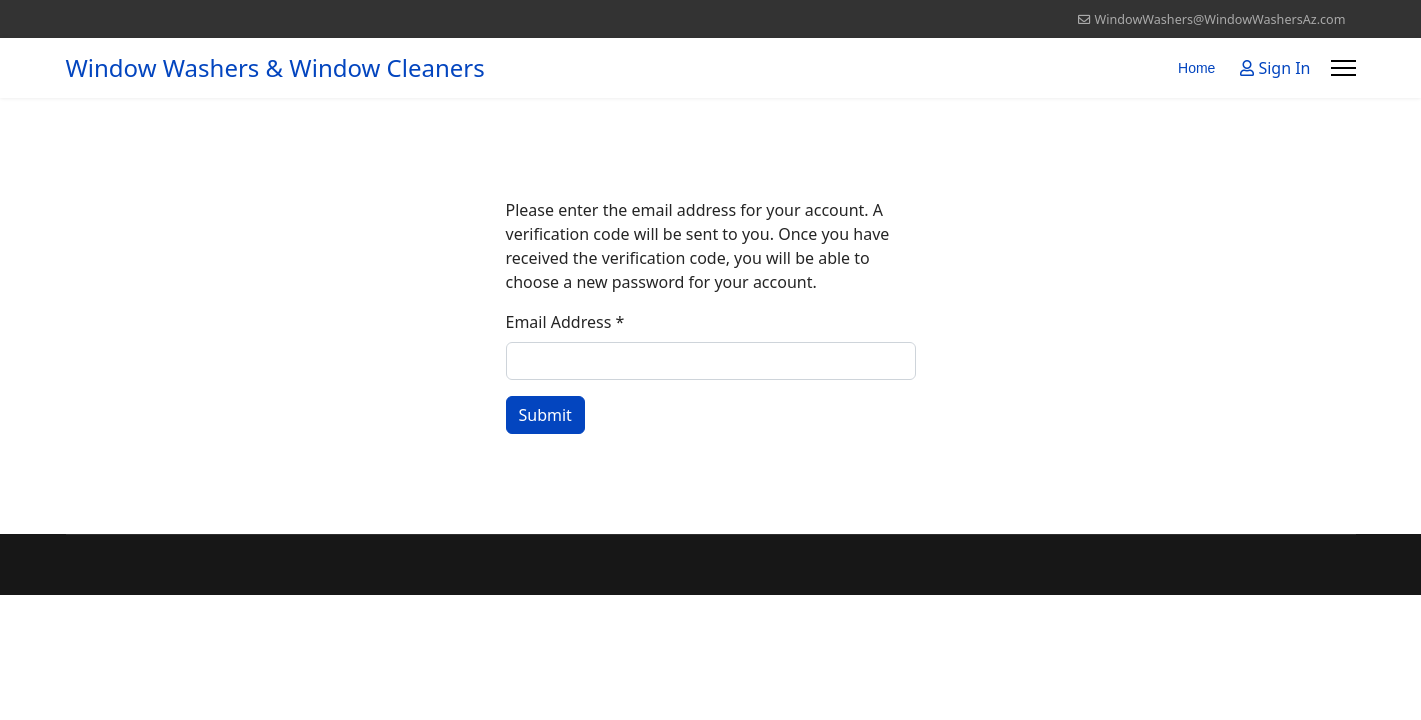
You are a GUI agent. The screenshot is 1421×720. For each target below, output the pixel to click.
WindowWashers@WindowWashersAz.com (1220, 19)
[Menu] (1343, 68)
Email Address (565, 322)
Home (1196, 68)
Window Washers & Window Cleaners (275, 68)
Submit (545, 415)
